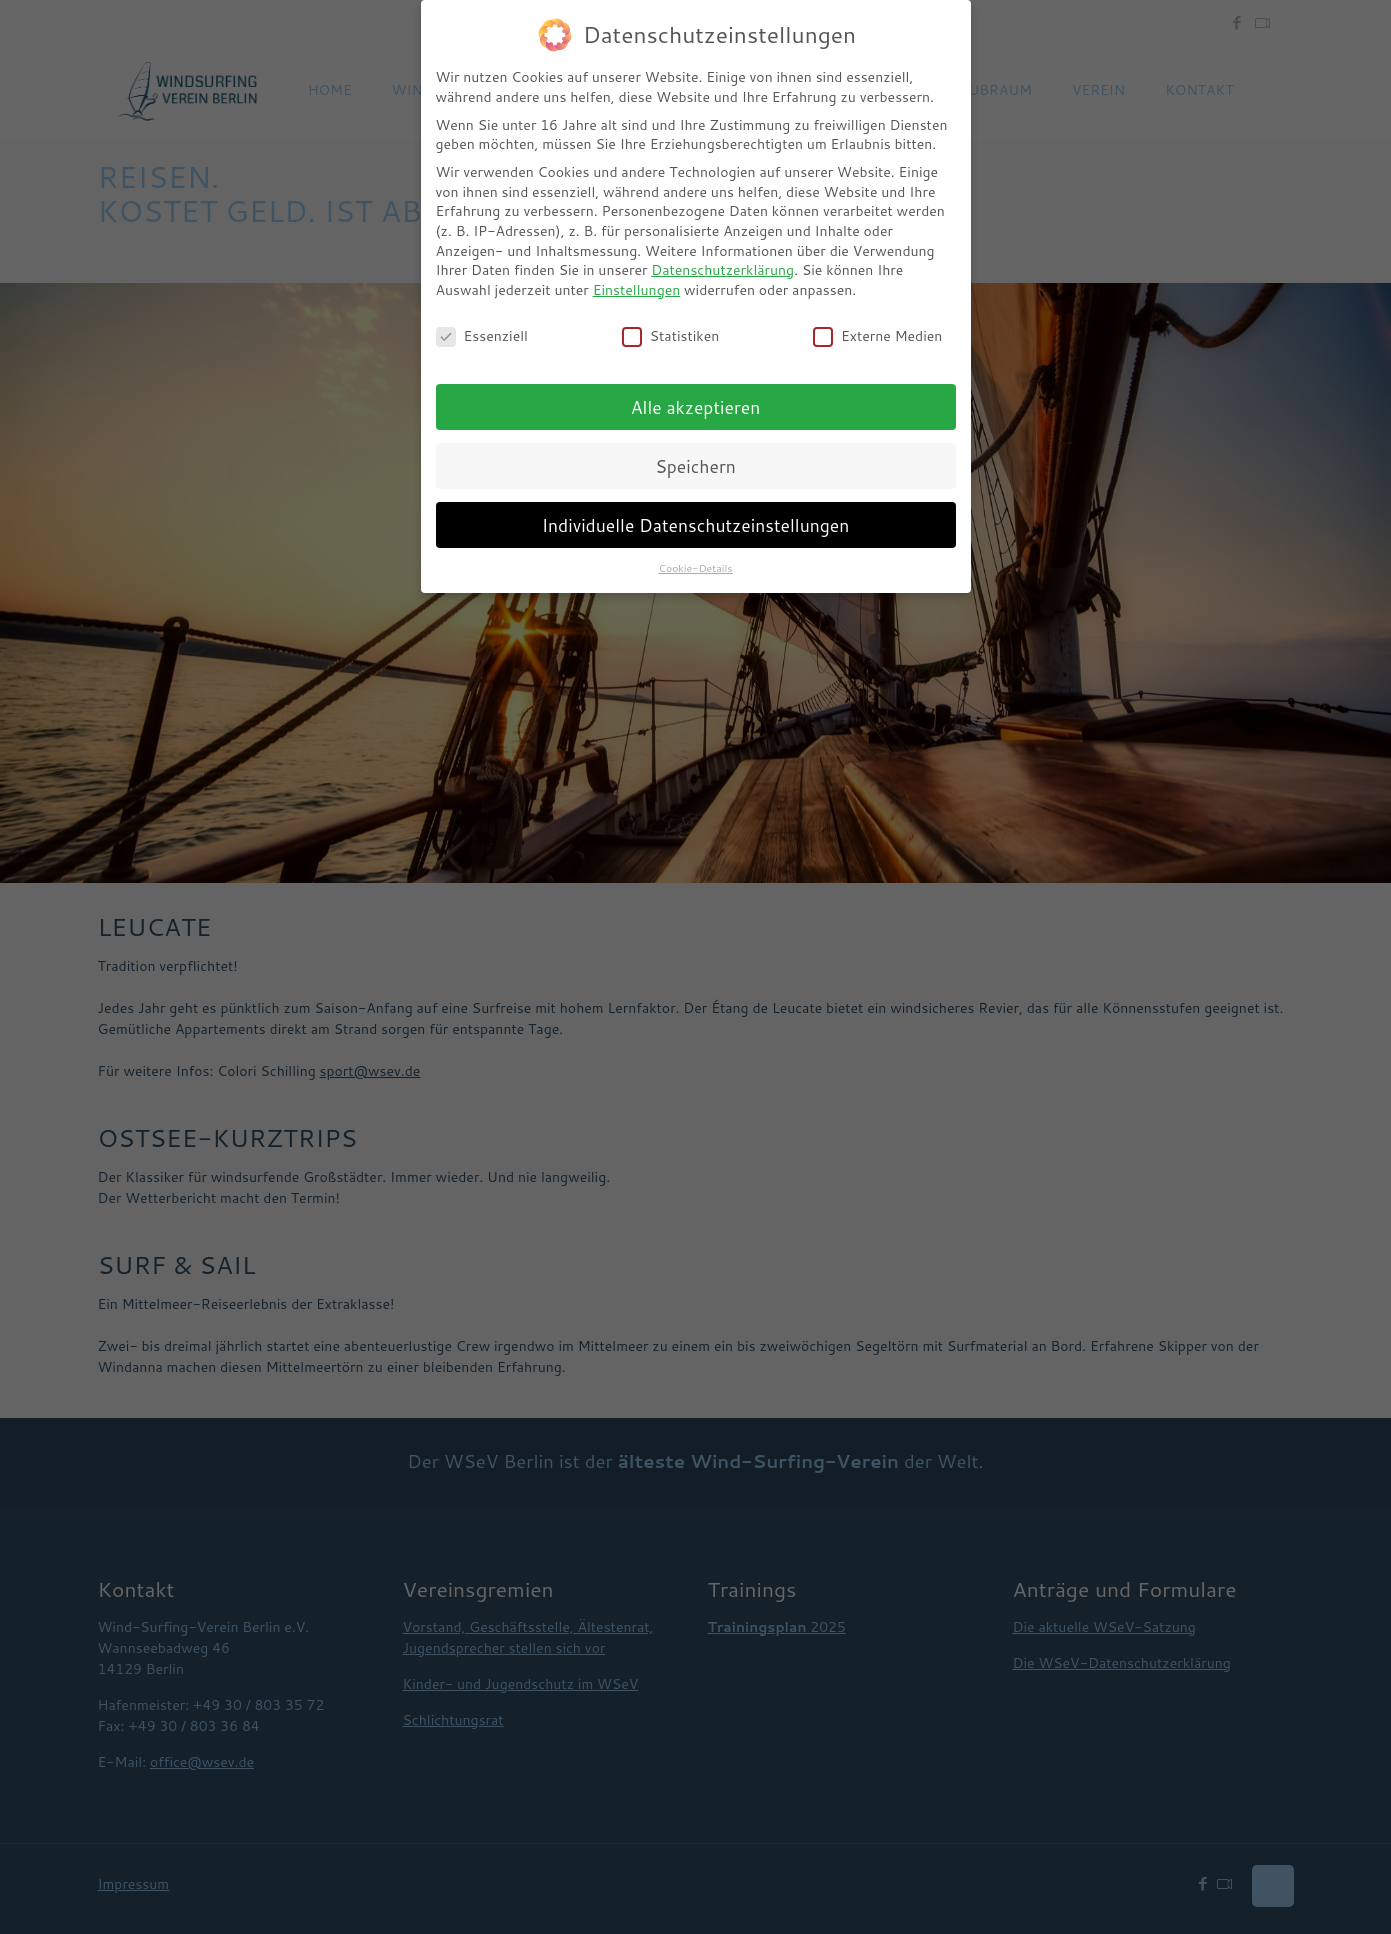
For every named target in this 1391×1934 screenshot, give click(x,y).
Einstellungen (637, 290)
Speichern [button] (695, 466)
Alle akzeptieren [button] (695, 407)
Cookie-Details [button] (695, 568)
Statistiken (671, 336)
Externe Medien (877, 336)
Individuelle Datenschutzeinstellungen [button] (696, 525)
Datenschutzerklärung (722, 270)
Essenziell (482, 336)
